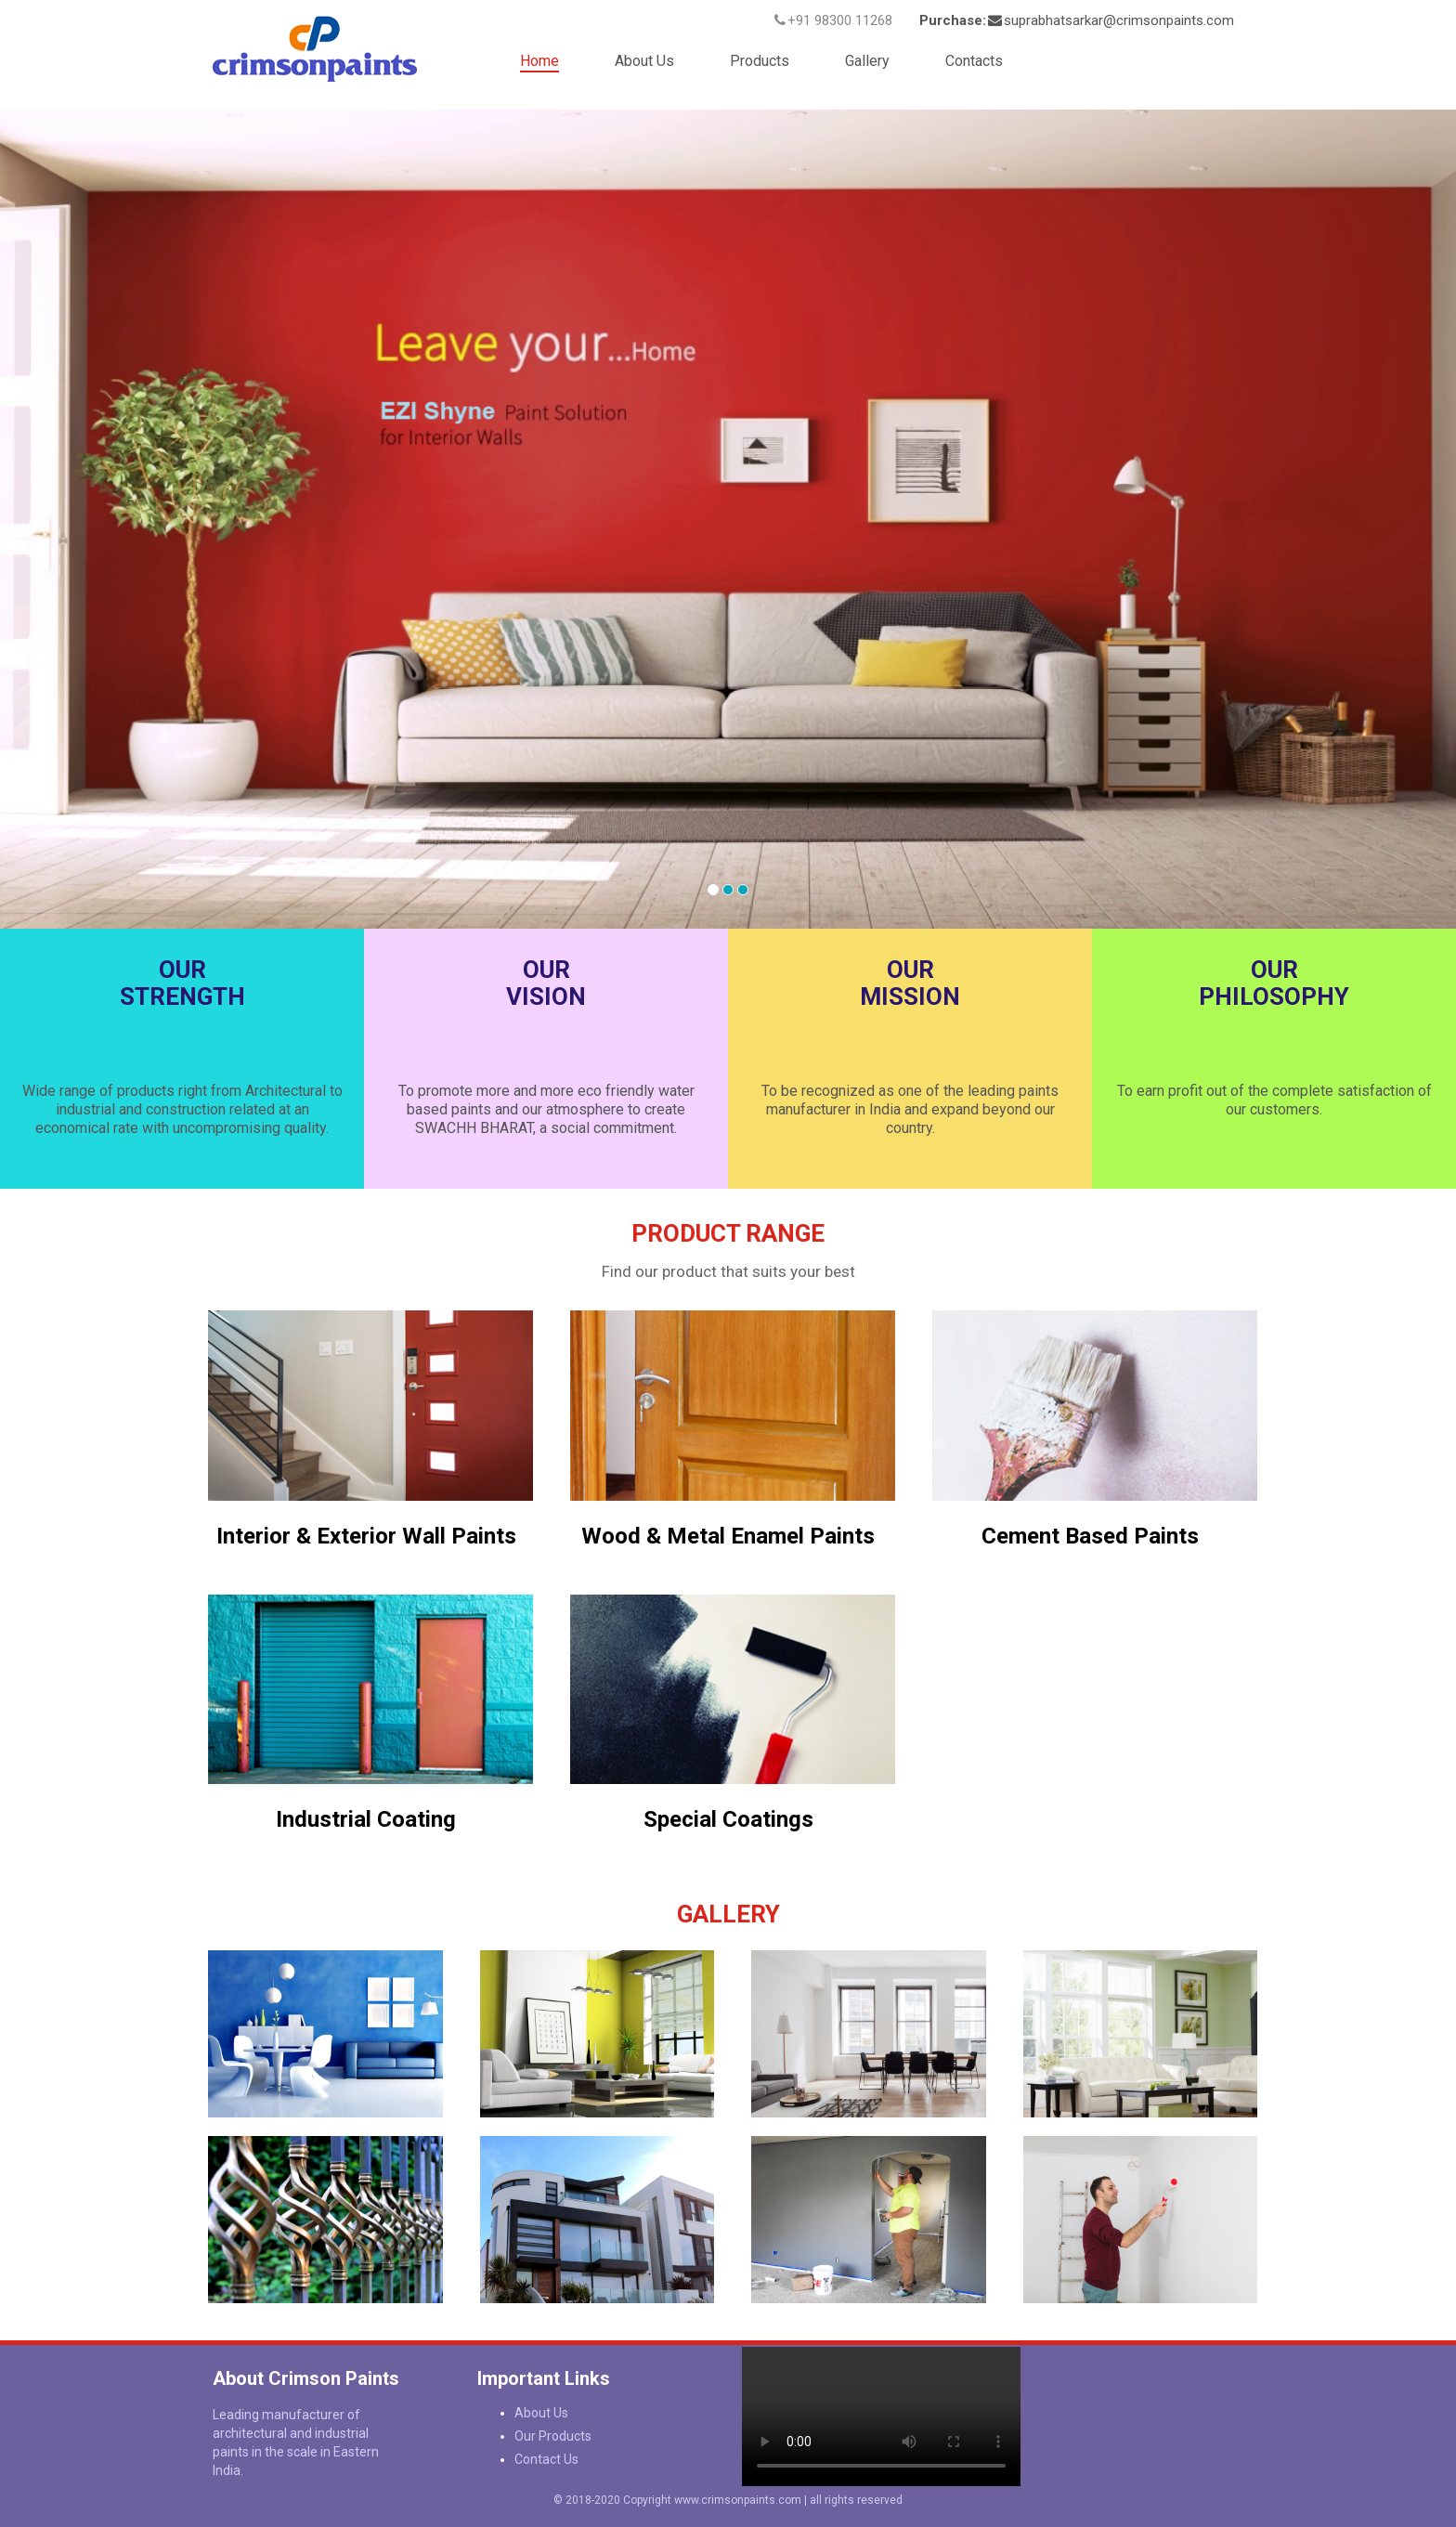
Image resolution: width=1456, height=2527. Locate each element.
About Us (644, 61)
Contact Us (546, 2459)
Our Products (553, 2436)
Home (539, 61)
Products (759, 61)
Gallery (867, 61)
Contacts (974, 61)
